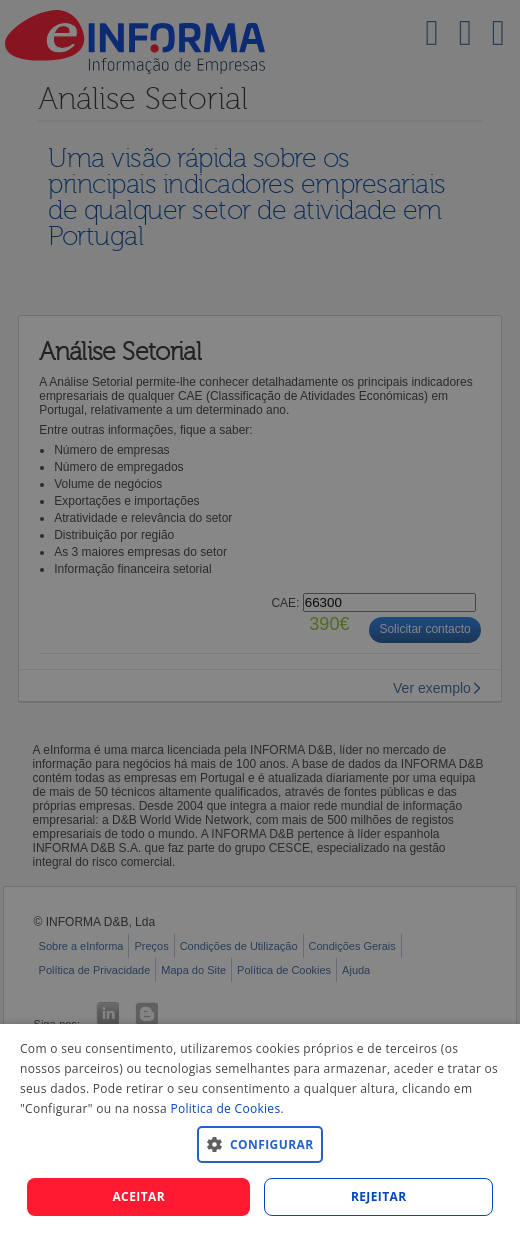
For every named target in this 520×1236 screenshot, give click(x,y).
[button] (260, 1143)
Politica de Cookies (225, 1108)
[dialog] (260, 1130)
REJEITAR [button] (379, 1196)
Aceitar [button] (138, 1196)
